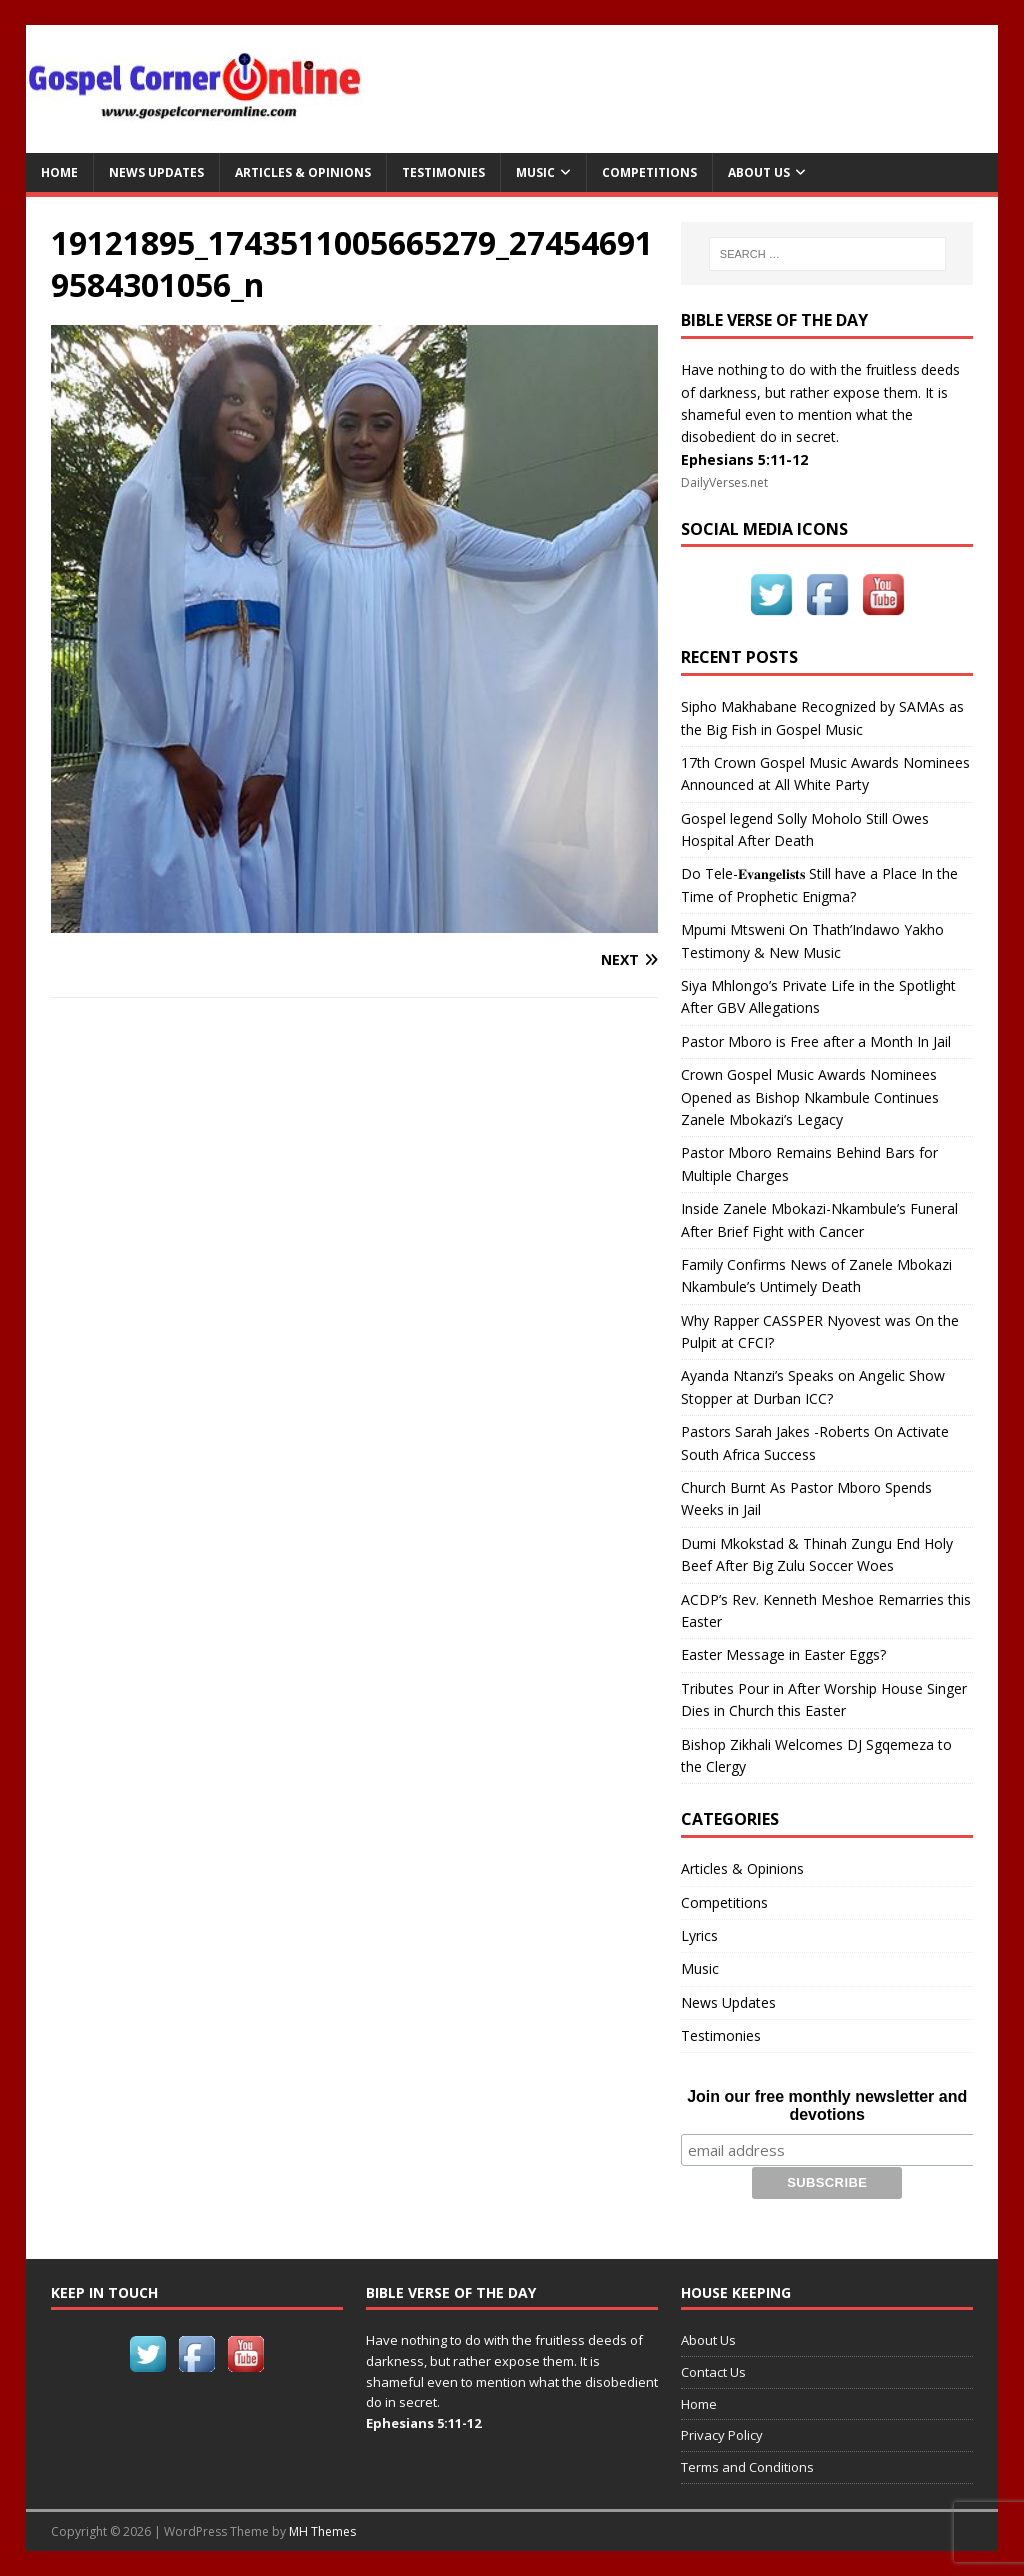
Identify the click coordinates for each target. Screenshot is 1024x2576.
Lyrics (699, 1935)
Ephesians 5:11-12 (744, 459)
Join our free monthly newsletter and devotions (827, 2105)
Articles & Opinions (303, 172)
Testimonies (443, 172)
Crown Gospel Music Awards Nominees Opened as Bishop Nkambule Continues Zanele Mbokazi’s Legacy (810, 1097)
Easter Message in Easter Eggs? (783, 1654)
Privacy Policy (722, 2435)
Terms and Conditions (747, 2467)
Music (535, 172)
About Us (759, 172)
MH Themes (322, 2531)
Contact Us (713, 2371)
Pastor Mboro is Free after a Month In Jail (816, 1041)
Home (59, 172)
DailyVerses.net (724, 482)
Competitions (649, 172)
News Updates (156, 172)
